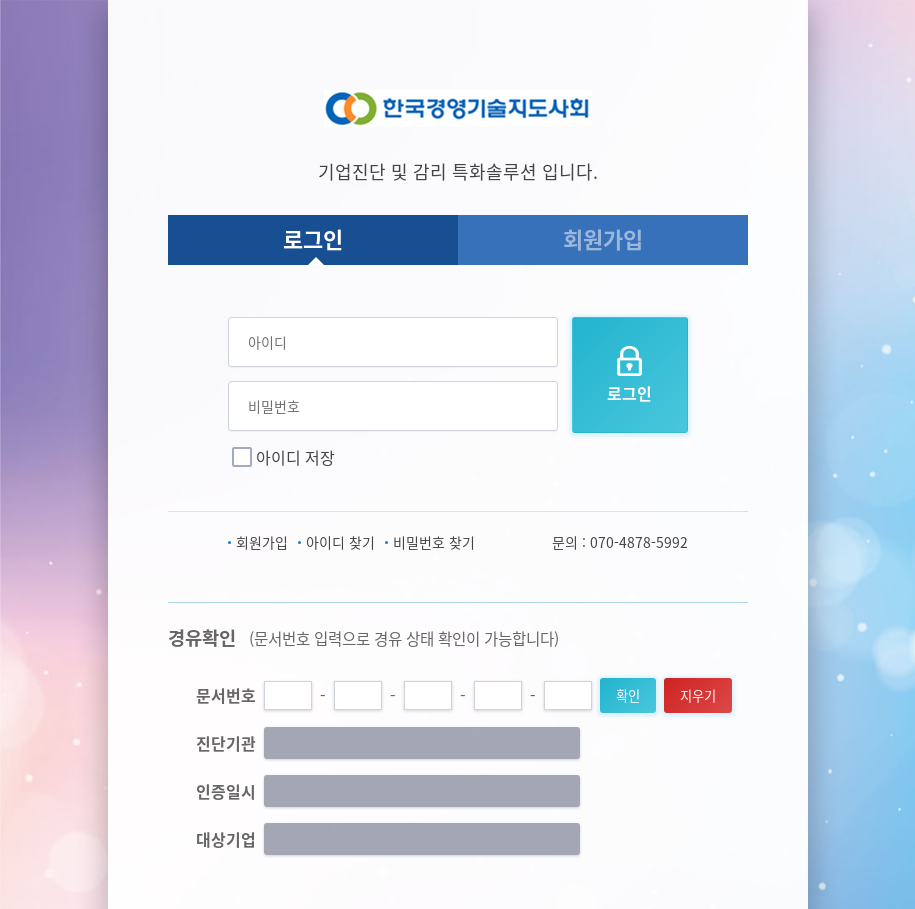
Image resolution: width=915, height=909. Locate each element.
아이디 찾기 (340, 542)
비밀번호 (274, 406)
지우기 (698, 695)
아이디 (267, 342)
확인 (628, 695)
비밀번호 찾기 (434, 542)
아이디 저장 (295, 457)
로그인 (313, 238)
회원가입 (603, 238)
